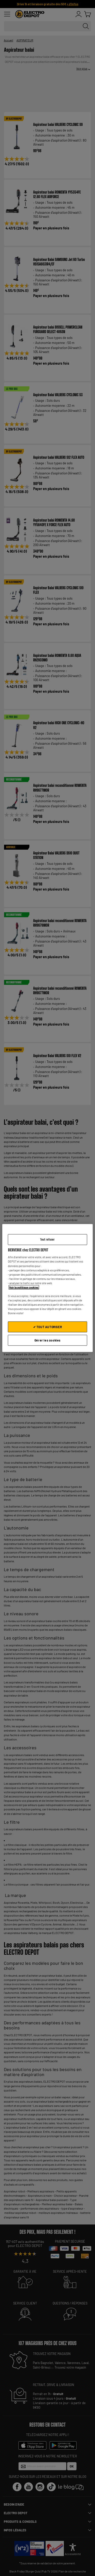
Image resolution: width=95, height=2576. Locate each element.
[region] (47, 1288)
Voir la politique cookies (24, 1287)
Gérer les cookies (47, 1340)
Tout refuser (47, 1239)
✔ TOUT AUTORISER (47, 1327)
